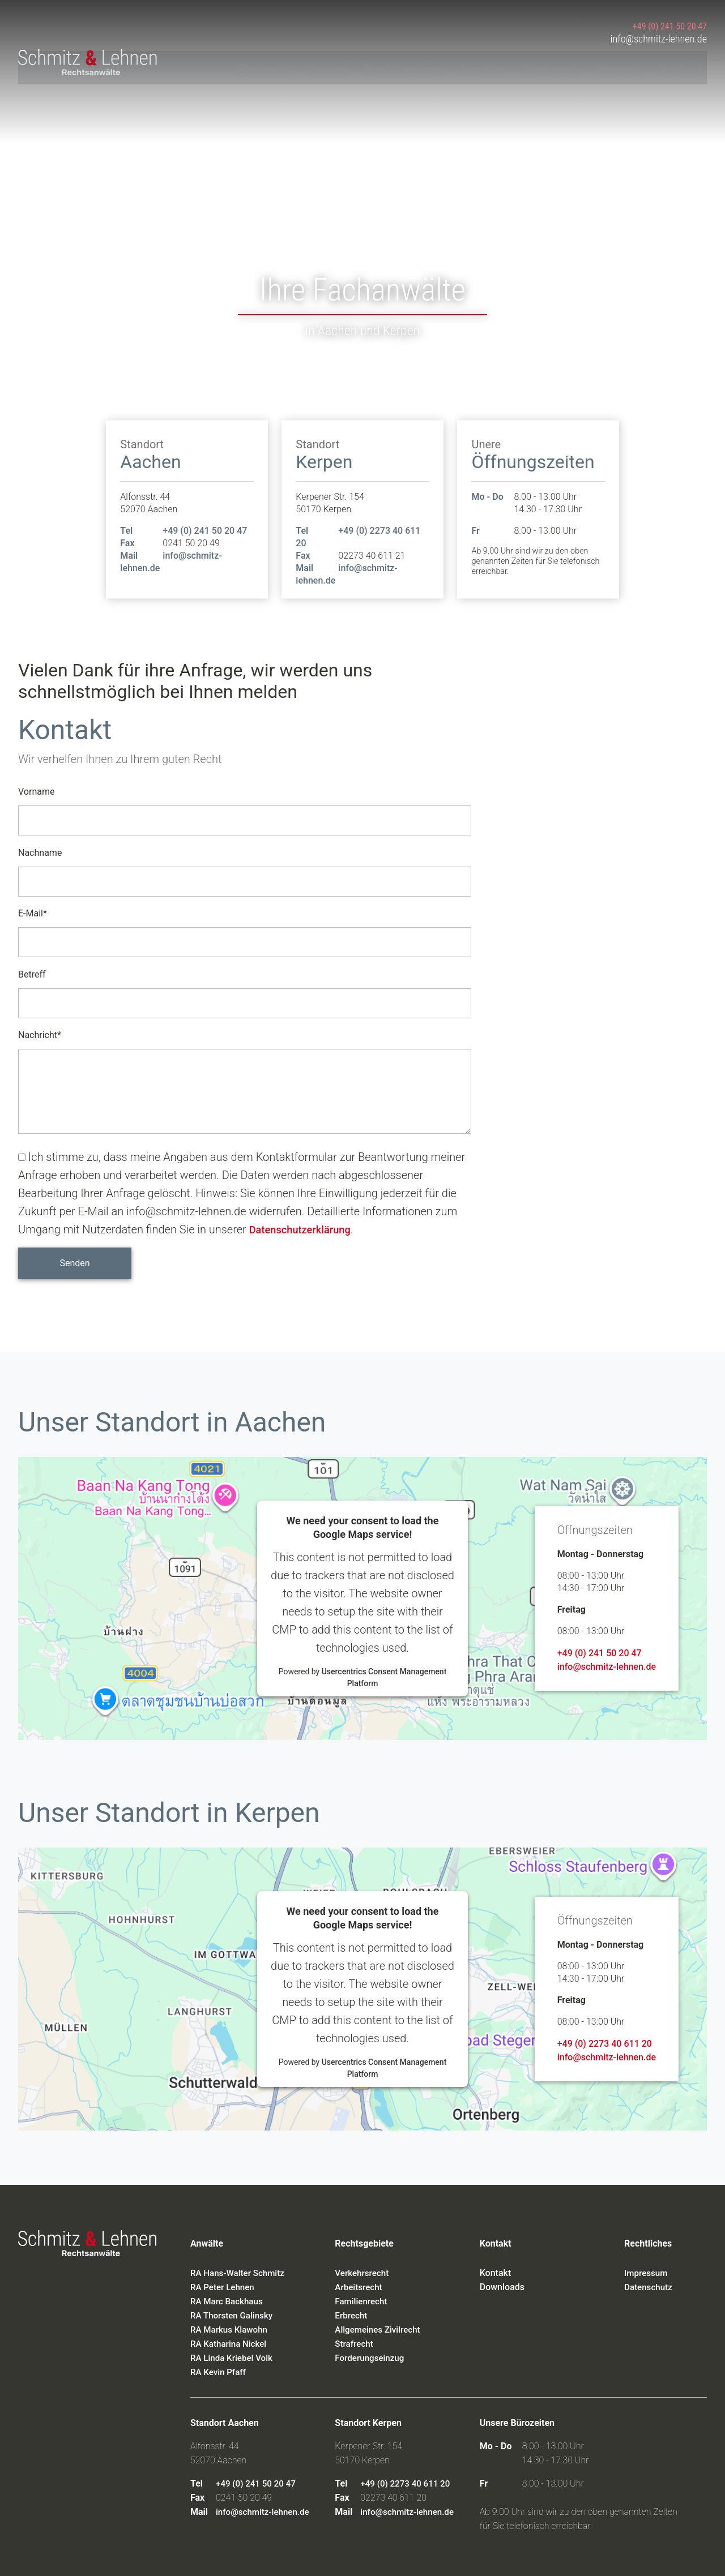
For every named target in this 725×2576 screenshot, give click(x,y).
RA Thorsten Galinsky (234, 2315)
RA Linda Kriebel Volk (233, 2357)
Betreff (32, 974)
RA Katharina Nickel (230, 2343)
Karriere (625, 66)
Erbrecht (352, 2315)
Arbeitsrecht (360, 2287)
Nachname (40, 852)
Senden (74, 1263)
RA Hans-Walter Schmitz (240, 2273)
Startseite (266, 66)
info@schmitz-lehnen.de (654, 37)
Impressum (647, 2273)
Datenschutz (649, 2287)
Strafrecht (355, 2343)
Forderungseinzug (371, 2357)
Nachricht (39, 1033)
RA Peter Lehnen (224, 2287)
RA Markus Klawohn (231, 2329)
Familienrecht (362, 2301)
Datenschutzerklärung (305, 1229)
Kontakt (686, 66)
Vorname (36, 791)
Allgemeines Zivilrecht (380, 2329)
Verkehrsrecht (363, 2273)
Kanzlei (330, 66)
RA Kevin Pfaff (219, 2372)
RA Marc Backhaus (228, 2301)
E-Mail (32, 912)
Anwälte (486, 66)
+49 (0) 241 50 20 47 (669, 23)
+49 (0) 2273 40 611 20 (604, 2043)
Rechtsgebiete (407, 66)
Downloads (555, 66)
